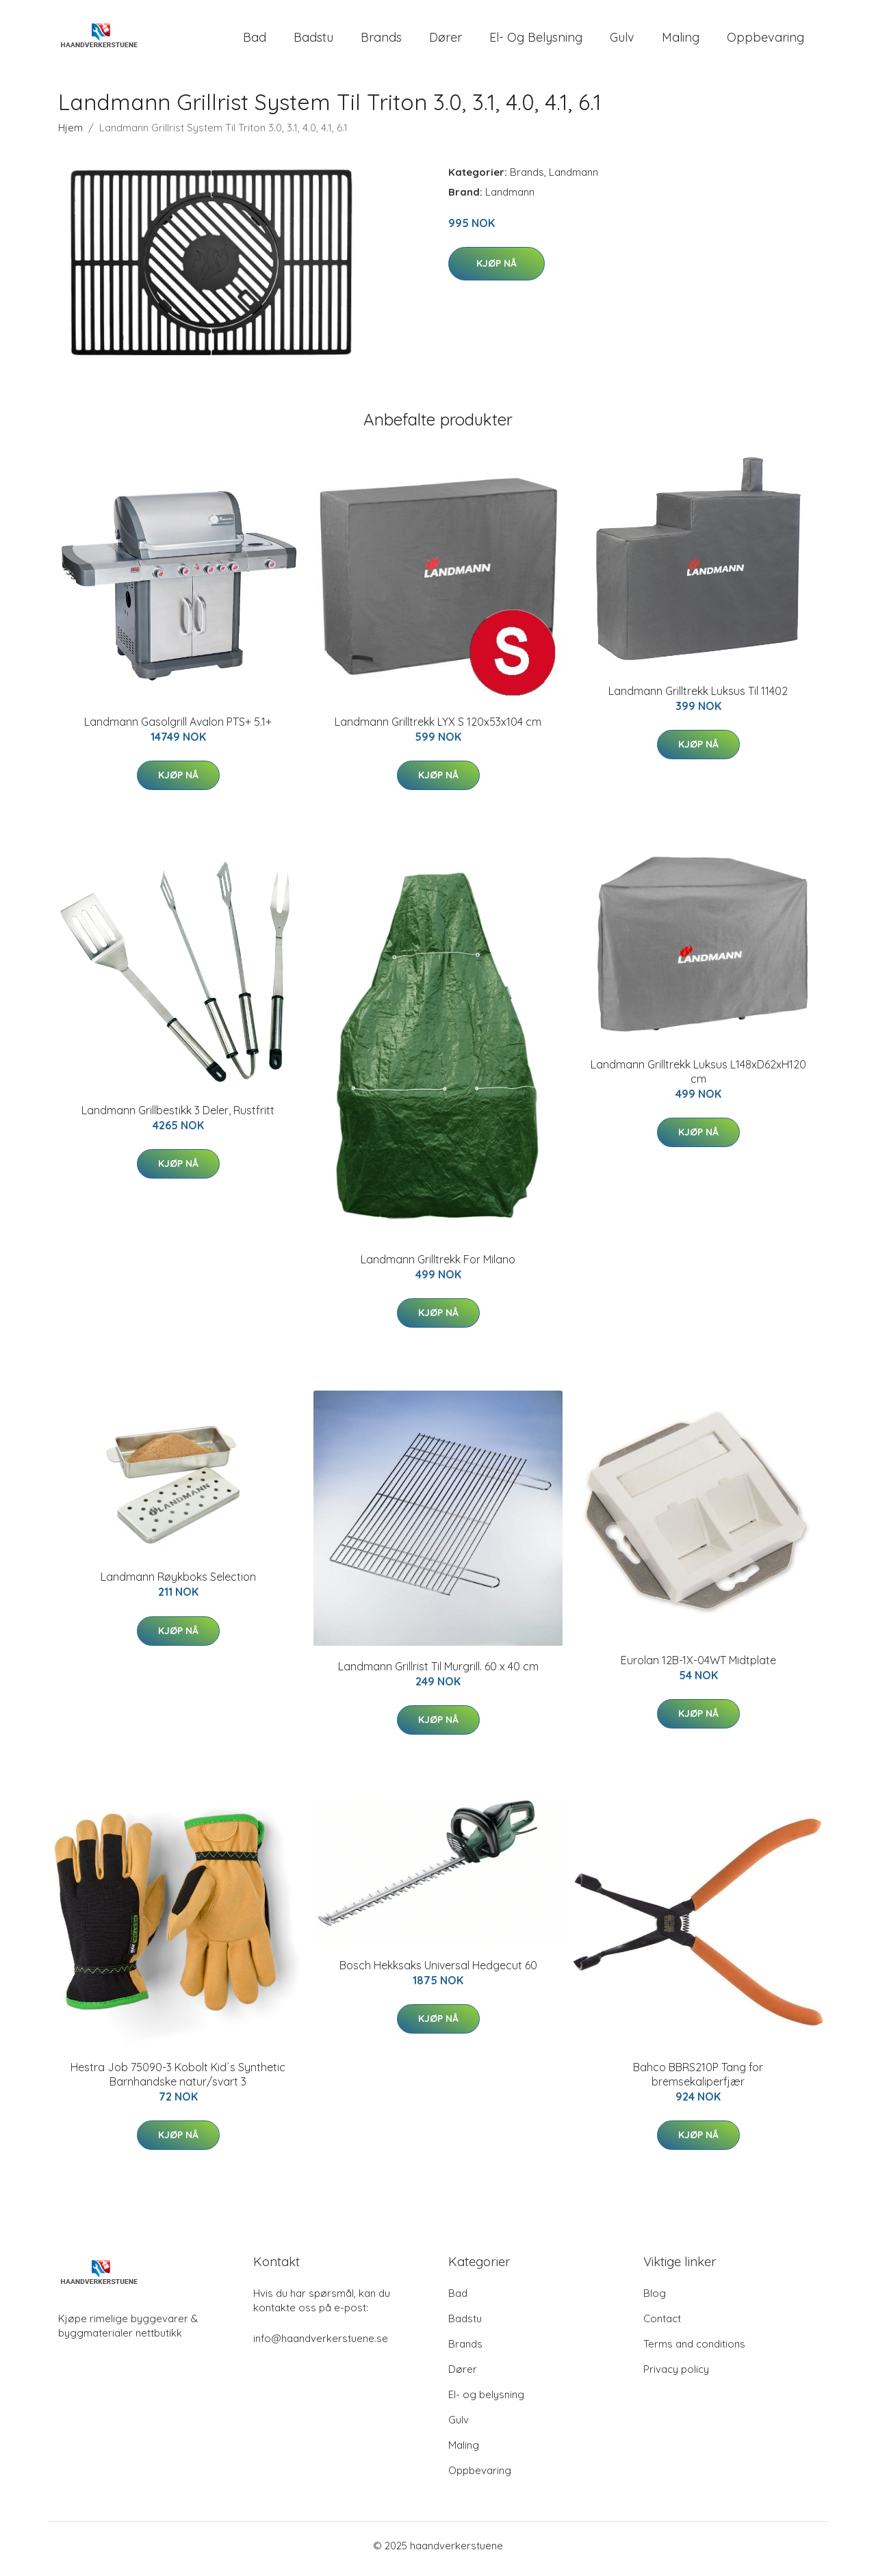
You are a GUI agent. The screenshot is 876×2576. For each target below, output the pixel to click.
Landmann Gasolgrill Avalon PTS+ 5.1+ (178, 728)
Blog (654, 2300)
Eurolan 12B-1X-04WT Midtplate (698, 1667)
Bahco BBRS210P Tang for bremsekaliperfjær (698, 2081)
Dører (445, 41)
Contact (662, 2325)
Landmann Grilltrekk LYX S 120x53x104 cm (438, 728)
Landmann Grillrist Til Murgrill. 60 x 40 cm (438, 1673)
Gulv (622, 41)
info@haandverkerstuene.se (320, 2345)
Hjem (70, 134)
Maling (680, 41)
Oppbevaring (765, 41)
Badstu (313, 41)
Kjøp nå (496, 270)
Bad (254, 41)
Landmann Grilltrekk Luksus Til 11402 (698, 698)
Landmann (573, 178)
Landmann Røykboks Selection (178, 1584)
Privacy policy (676, 2375)
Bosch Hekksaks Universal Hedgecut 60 (438, 1972)
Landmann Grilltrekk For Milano (438, 1266)
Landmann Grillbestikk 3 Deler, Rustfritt (177, 1117)
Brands (381, 41)
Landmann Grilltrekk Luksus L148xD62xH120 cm (698, 1078)
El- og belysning (535, 41)
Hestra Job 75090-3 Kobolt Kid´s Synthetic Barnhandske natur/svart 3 (177, 2081)
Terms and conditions (694, 2350)
